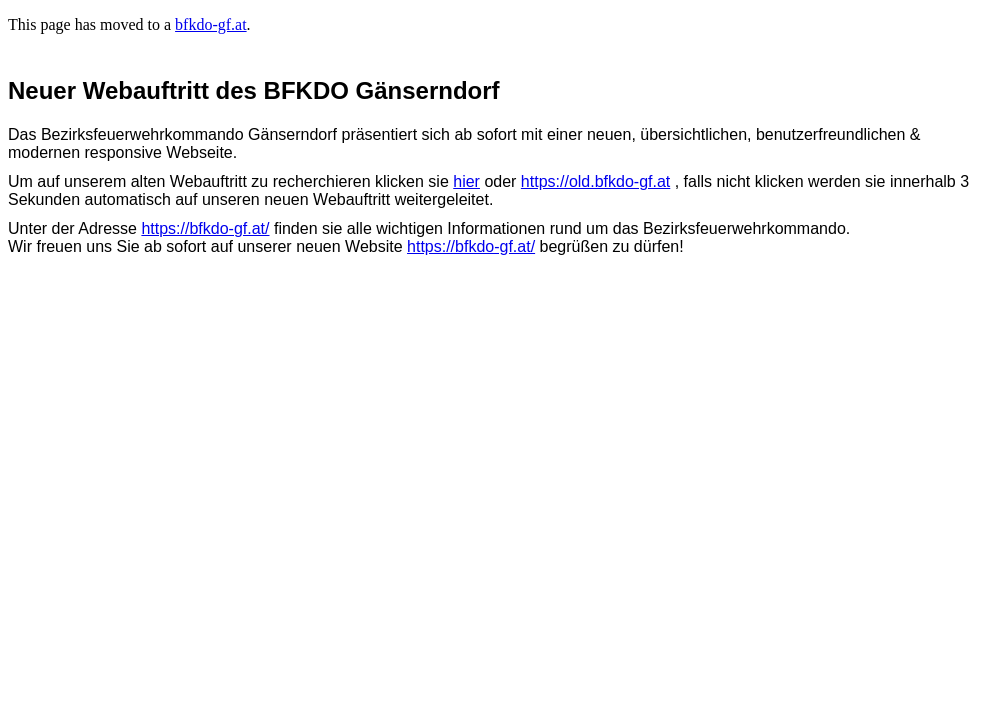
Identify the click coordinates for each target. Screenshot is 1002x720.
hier (466, 181)
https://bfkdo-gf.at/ (205, 228)
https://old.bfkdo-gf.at (595, 181)
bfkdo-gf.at (211, 24)
